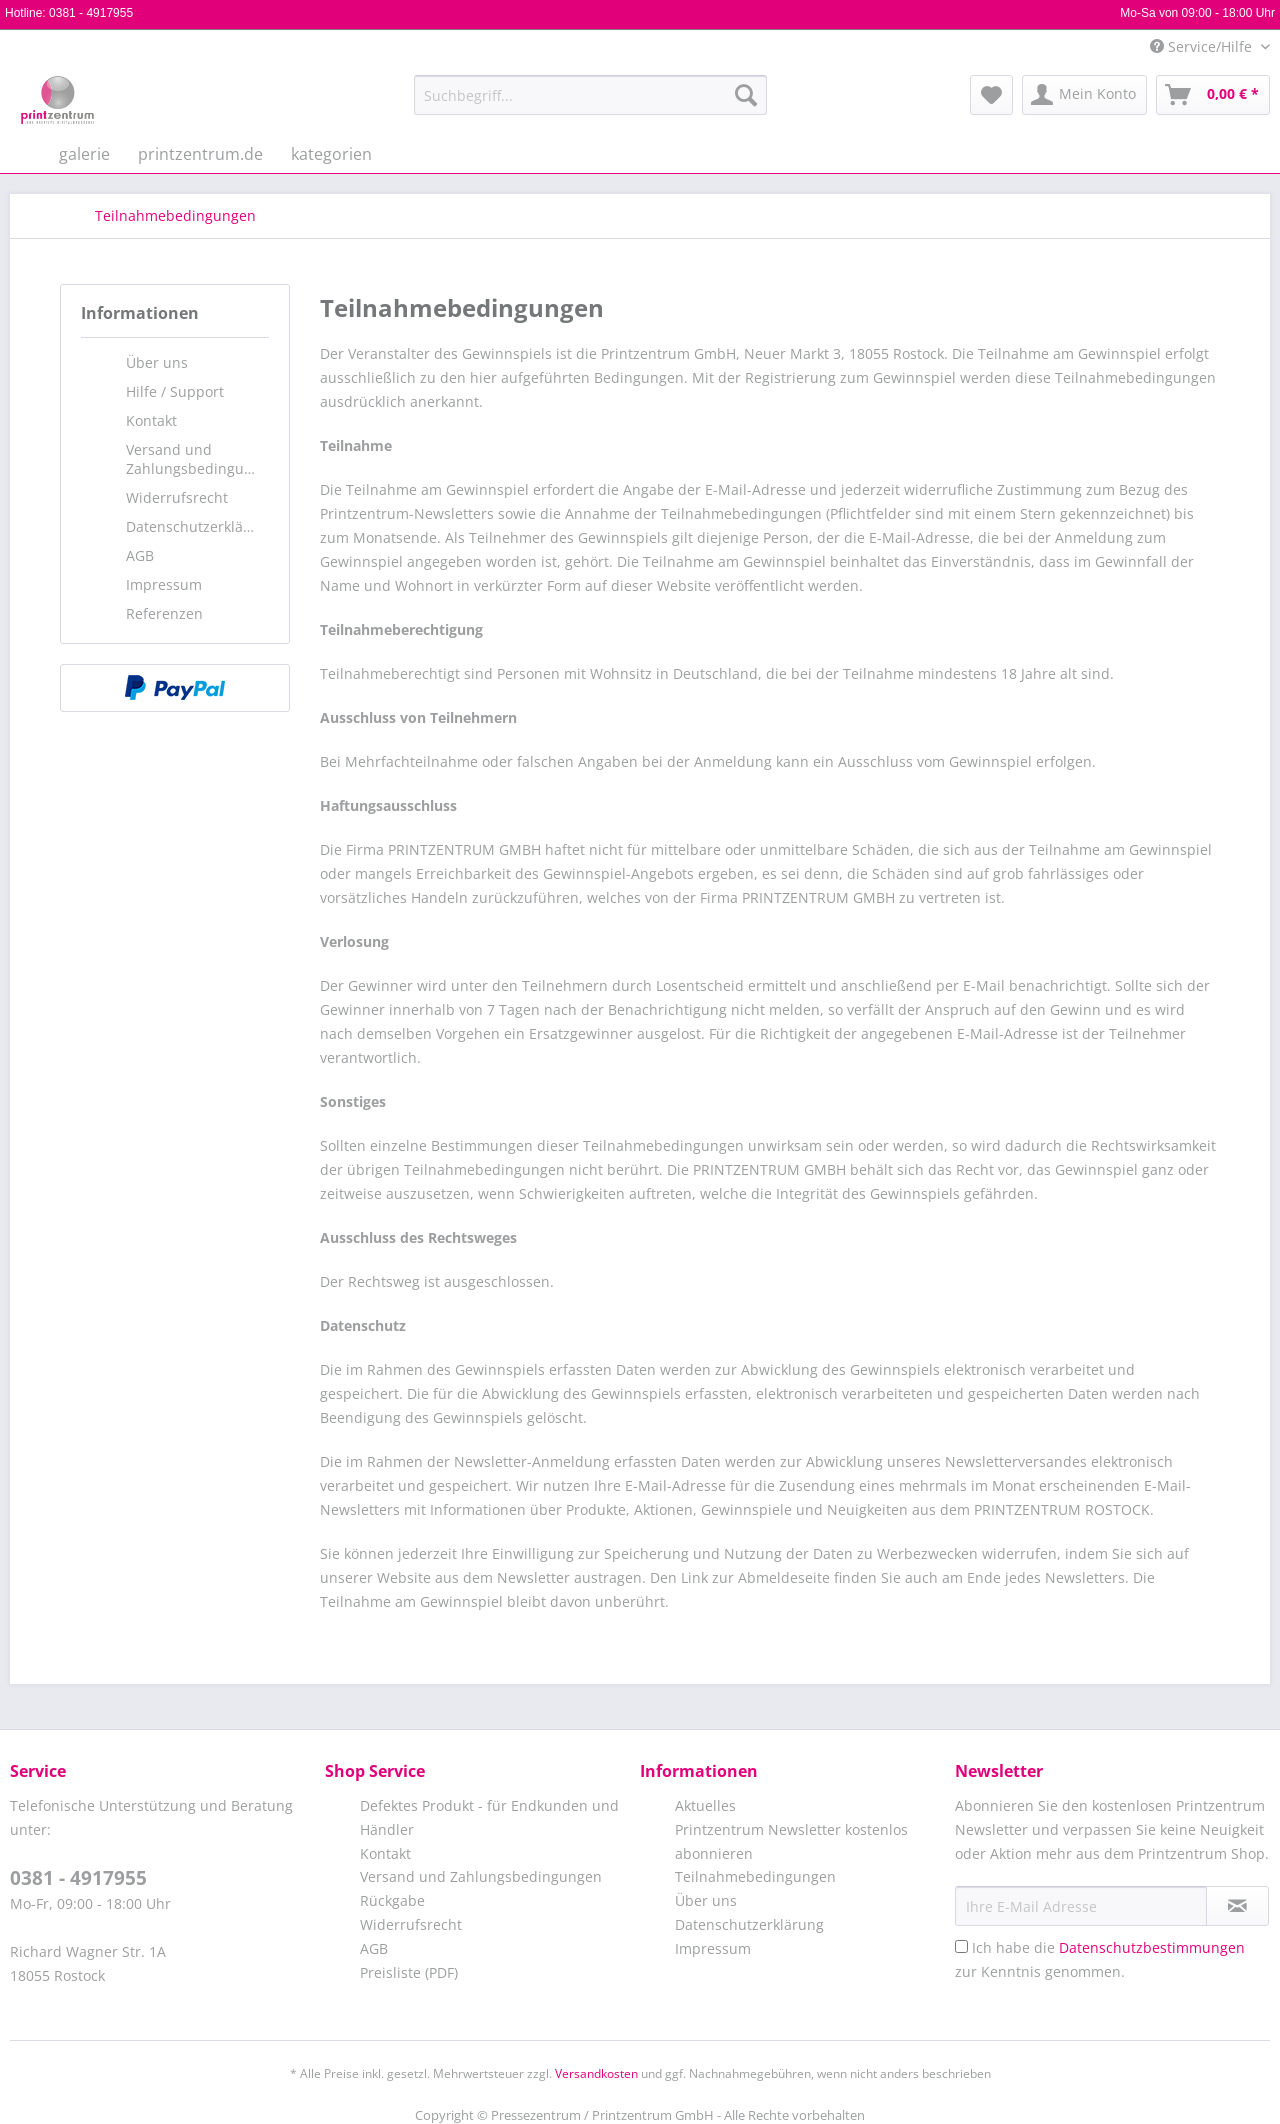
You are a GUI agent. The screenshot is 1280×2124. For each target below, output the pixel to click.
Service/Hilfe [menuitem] (1203, 46)
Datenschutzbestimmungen (1152, 1947)
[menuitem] (590, 104)
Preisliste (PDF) (409, 1972)
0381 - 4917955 (91, 13)
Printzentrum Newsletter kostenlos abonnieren (791, 1841)
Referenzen (164, 613)
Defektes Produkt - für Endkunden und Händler (489, 1817)
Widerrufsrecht (177, 497)
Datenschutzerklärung (197, 526)
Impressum (164, 584)
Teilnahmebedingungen (755, 1876)
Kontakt (151, 420)
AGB (140, 555)
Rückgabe (392, 1900)
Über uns (157, 362)
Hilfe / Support (175, 391)
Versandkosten (596, 2073)
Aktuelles (705, 1805)
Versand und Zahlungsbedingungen (197, 459)
